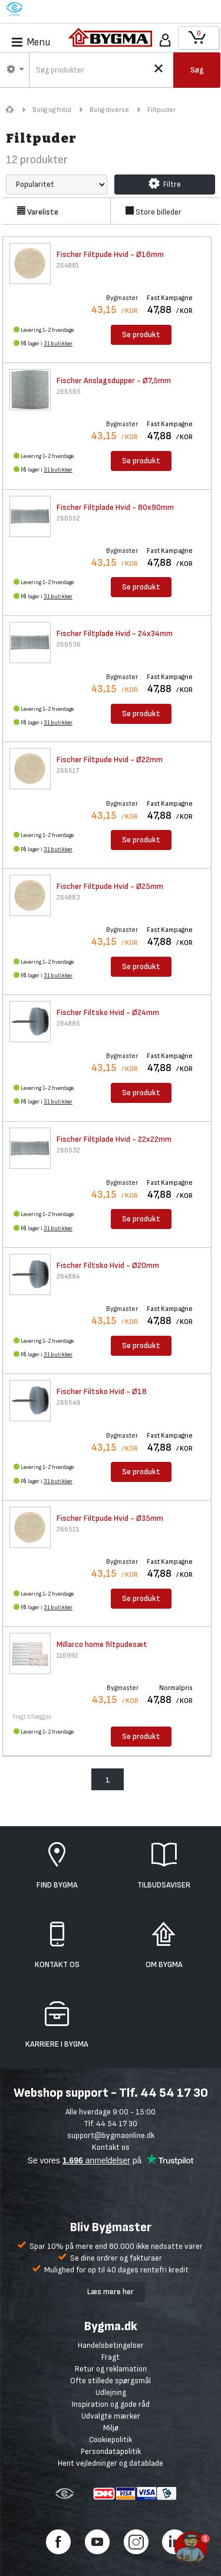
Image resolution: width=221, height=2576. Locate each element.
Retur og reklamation (111, 2369)
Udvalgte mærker (110, 2416)
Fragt (110, 2357)
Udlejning (110, 2392)
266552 (68, 518)
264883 (68, 897)
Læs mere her (110, 2292)
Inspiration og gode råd (111, 2404)
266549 (68, 1402)
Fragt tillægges (32, 1717)
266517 (68, 770)
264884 (68, 1276)
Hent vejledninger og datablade (110, 2463)
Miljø (110, 2428)
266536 (69, 644)
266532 (68, 1150)
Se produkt (141, 335)
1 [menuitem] (107, 1780)
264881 (68, 265)
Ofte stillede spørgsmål (110, 2381)
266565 (69, 391)
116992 (67, 1655)
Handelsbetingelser (111, 2345)
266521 (68, 1529)
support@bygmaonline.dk (110, 2135)
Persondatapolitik (111, 2451)
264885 (68, 1023)
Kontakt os (111, 2147)
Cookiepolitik (110, 2440)
